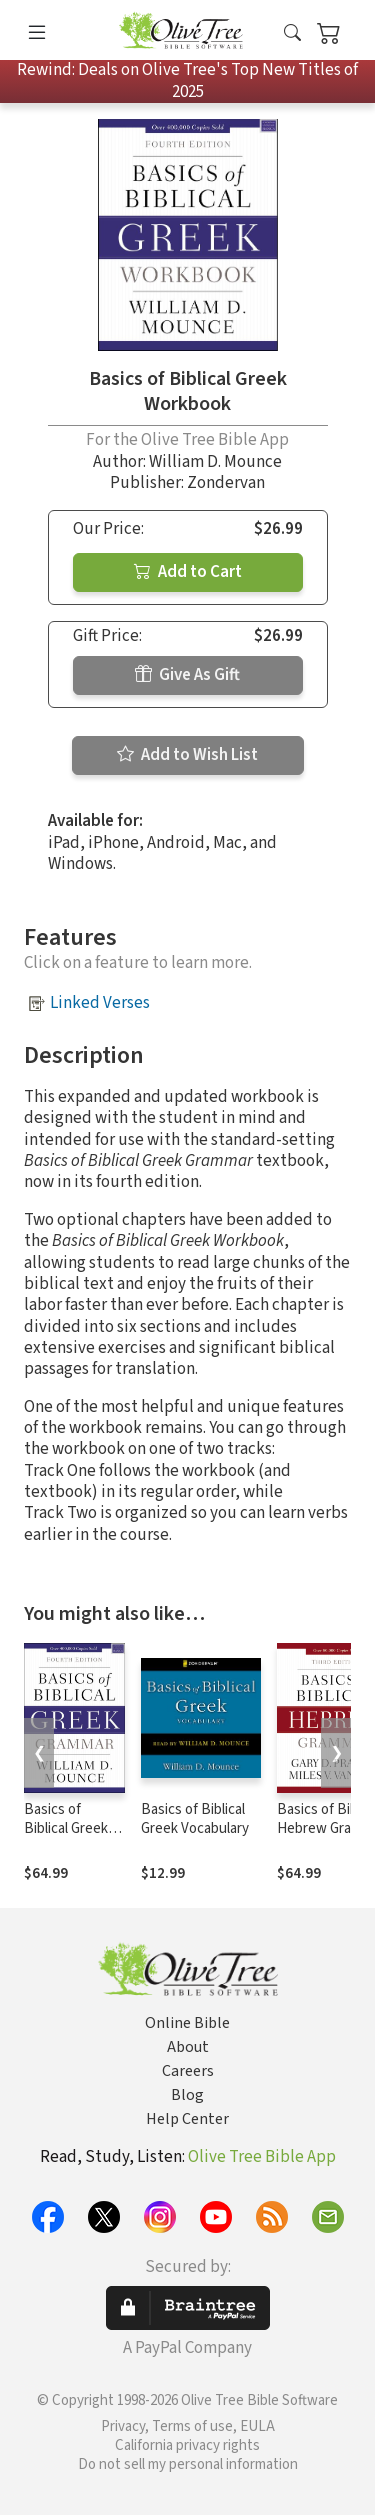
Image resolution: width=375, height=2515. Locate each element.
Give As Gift (187, 675)
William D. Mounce (215, 462)
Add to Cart (188, 572)
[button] (292, 33)
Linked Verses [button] (100, 1003)
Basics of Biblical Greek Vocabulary (195, 1819)
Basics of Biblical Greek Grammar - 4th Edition (67, 1838)
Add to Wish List (187, 755)
